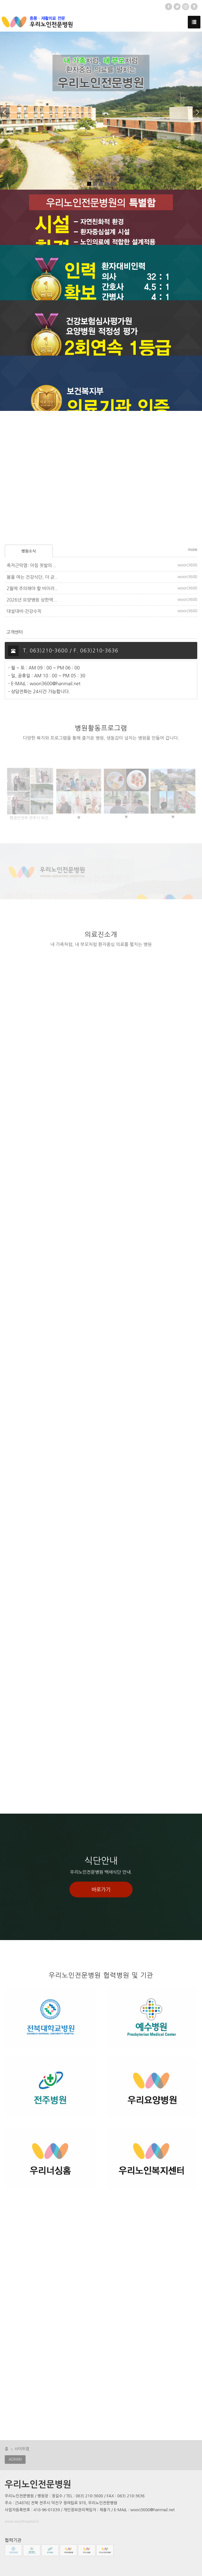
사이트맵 (22, 2449)
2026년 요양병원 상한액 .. (32, 600)
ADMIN (15, 2459)
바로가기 (101, 1889)
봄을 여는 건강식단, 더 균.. (32, 577)
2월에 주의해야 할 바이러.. (32, 588)
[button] (7, 111)
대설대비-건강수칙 (24, 611)
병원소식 (28, 551)
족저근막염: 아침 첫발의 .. (31, 565)
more (192, 550)
